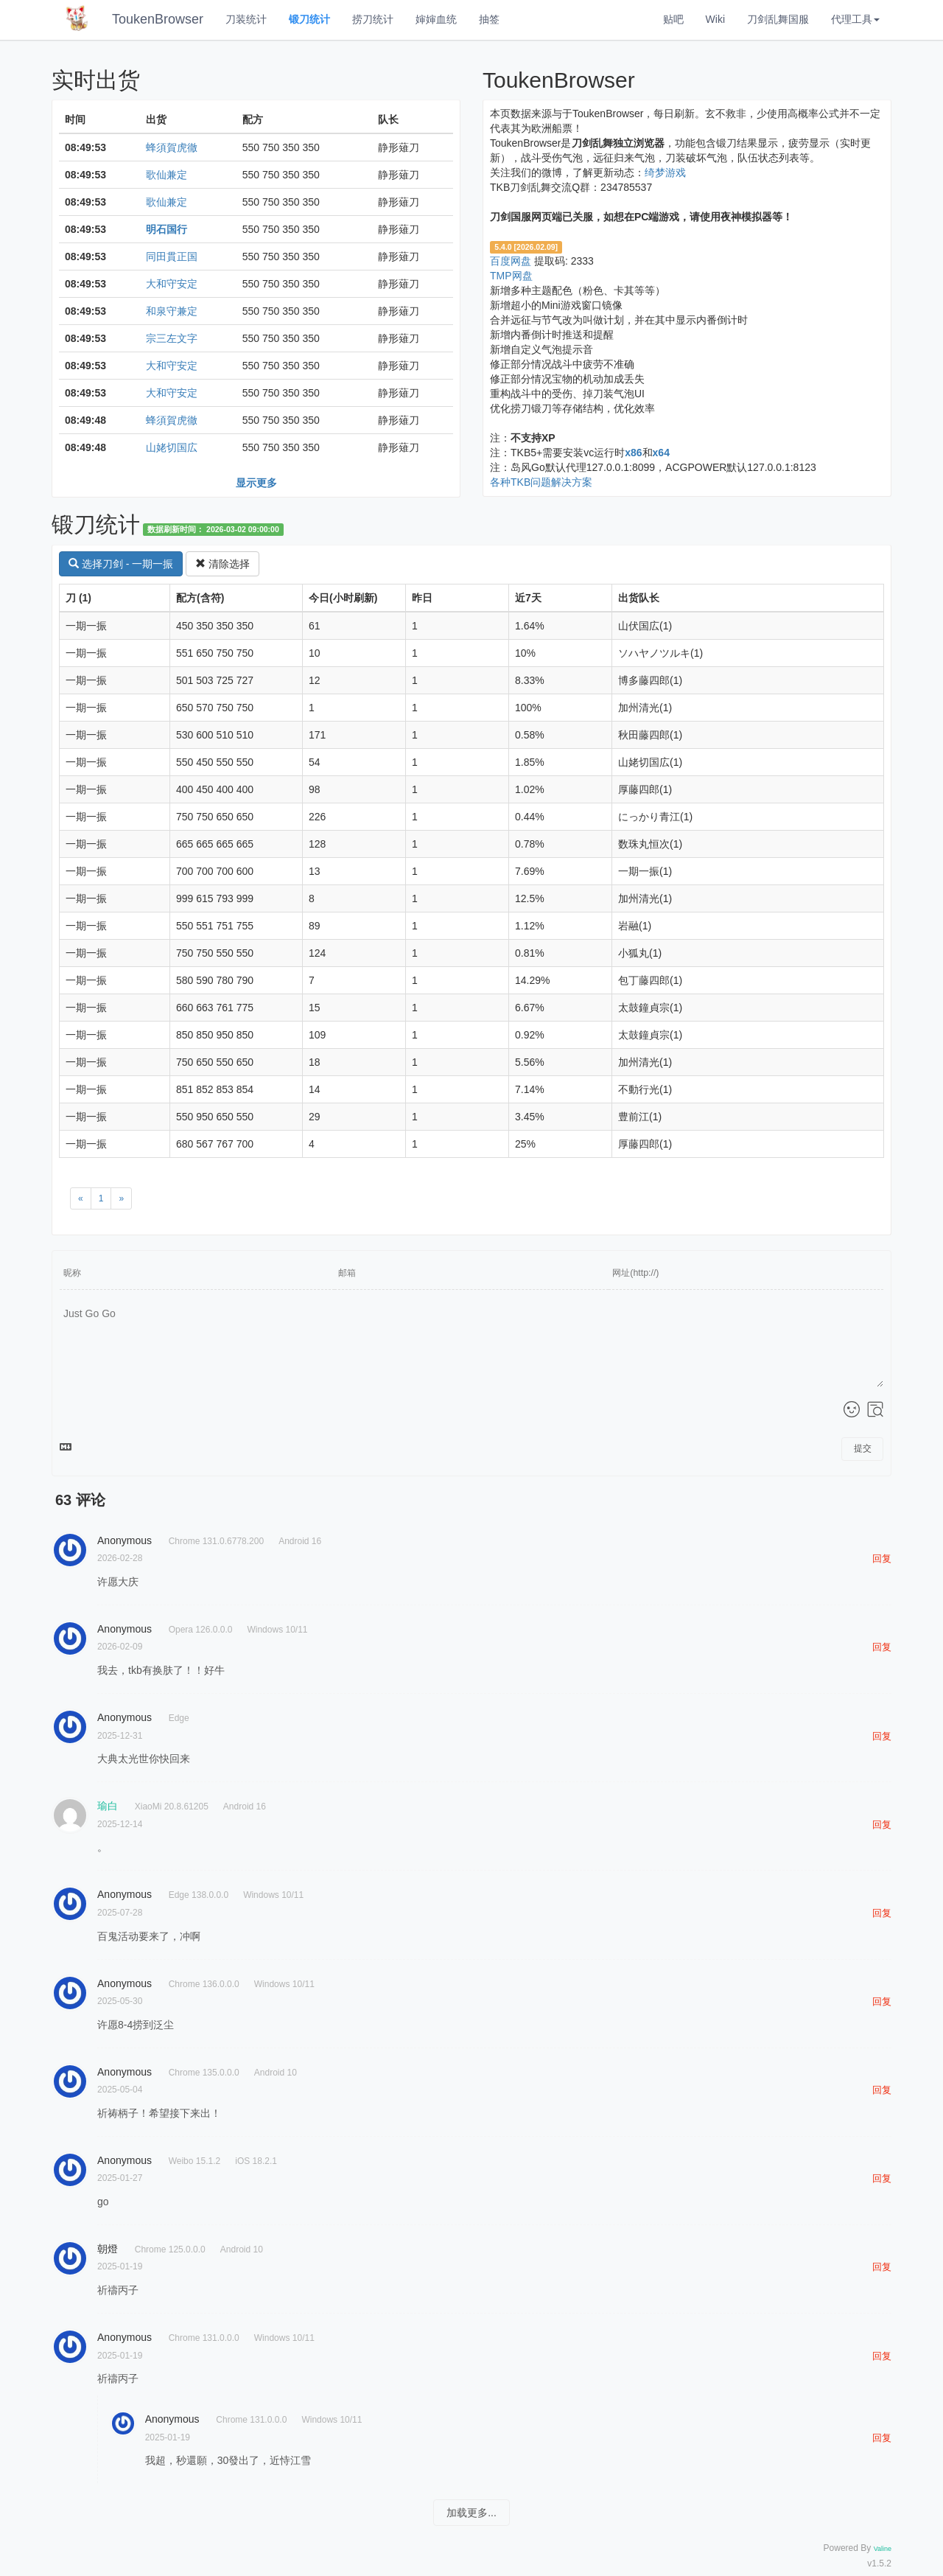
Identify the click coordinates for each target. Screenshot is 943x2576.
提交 (863, 1448)
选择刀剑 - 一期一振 (121, 564)
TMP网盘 (511, 276)
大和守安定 (171, 284)
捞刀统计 (372, 19)
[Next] (121, 1198)
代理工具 (855, 19)
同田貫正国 (171, 256)
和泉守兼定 (171, 311)
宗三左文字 (171, 338)
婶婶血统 (436, 19)
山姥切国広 (171, 447)
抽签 (489, 19)
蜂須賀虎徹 (171, 147)
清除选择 (222, 564)
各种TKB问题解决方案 (541, 482)
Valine (882, 2548)
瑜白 (107, 1806)
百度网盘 (510, 261)
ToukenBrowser (157, 19)
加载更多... (471, 2513)
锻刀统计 (309, 19)
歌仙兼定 (166, 175)
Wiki (715, 19)
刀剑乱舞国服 (778, 19)
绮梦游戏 (665, 172)
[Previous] (80, 1198)
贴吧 (673, 19)
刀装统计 (246, 19)
